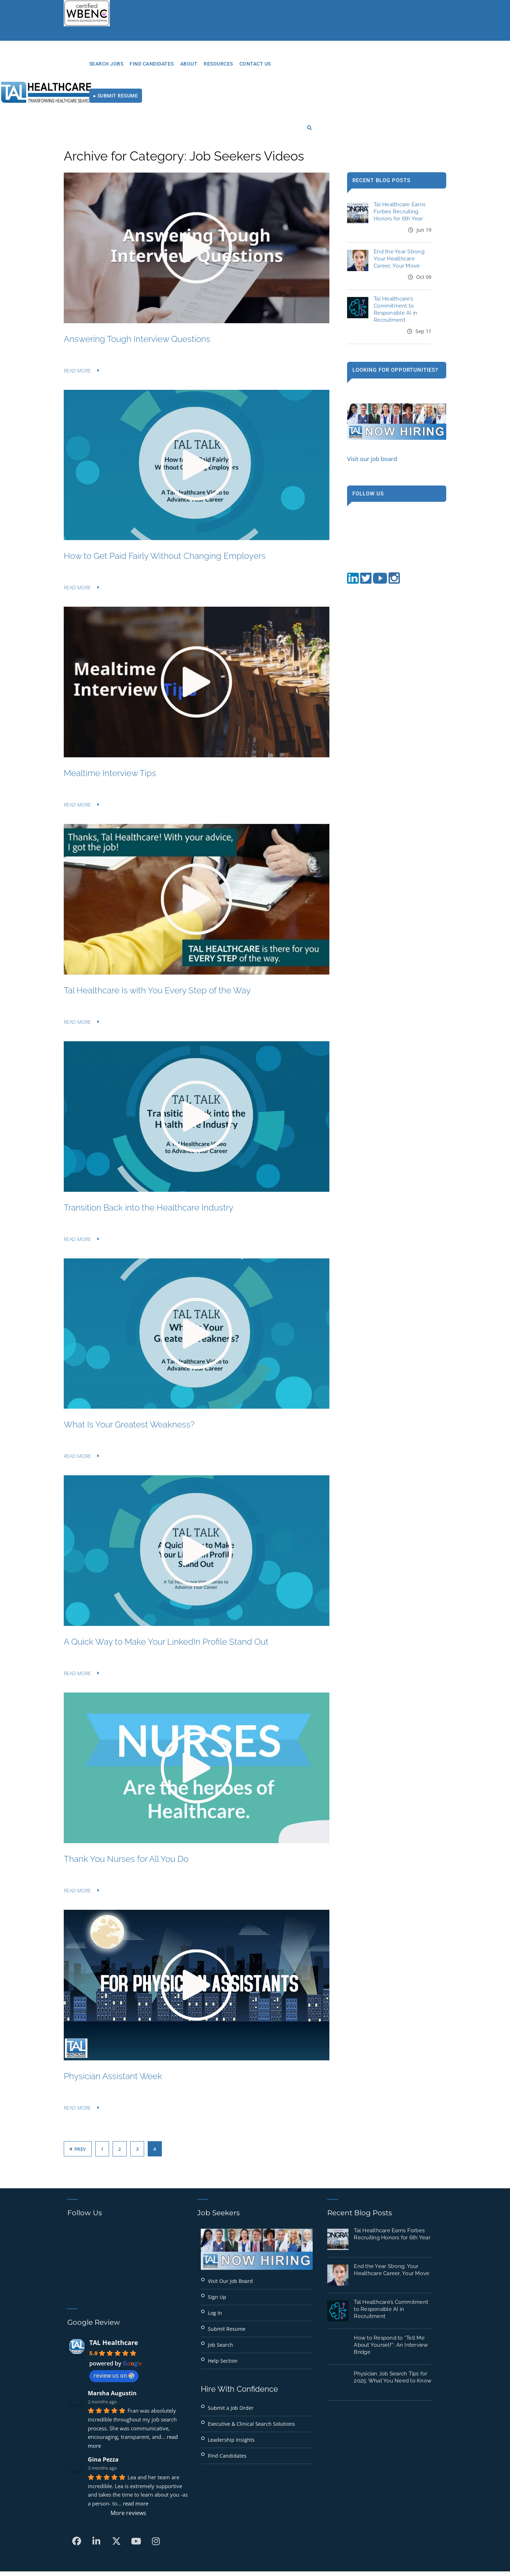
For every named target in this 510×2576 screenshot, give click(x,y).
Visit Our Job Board (230, 2221)
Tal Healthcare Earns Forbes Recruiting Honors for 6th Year (399, 152)
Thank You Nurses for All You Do (126, 1799)
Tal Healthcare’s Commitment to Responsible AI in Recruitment (391, 2249)
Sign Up (217, 2237)
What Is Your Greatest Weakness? (129, 1365)
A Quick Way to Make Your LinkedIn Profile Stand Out (166, 1582)
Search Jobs (201, 64)
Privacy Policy (281, 2527)
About (283, 64)
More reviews (128, 2453)
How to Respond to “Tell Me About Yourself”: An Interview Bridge (391, 2285)
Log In (215, 2253)
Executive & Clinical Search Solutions (251, 2364)
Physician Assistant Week (113, 2016)
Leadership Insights (231, 2380)
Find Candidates (246, 64)
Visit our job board (372, 399)
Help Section (223, 2301)
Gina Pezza (103, 2400)
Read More (77, 311)
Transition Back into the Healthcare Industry (148, 1148)
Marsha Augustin (112, 2334)
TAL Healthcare (113, 2283)
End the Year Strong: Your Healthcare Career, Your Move (399, 199)
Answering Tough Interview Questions (137, 279)
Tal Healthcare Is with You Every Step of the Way (157, 931)
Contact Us (350, 64)
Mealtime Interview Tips (110, 713)
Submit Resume (226, 2269)
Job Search (220, 2285)
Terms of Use (329, 2527)
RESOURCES (313, 64)
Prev (77, 2089)
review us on (114, 2316)
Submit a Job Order (231, 2348)
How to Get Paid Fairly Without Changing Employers (165, 497)
